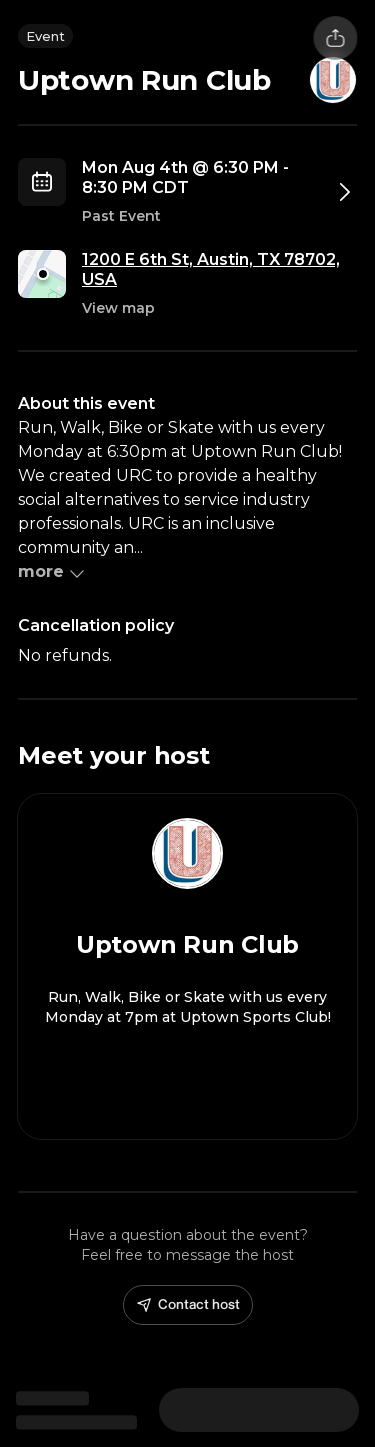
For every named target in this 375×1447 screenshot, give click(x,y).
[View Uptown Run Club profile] (187, 966)
